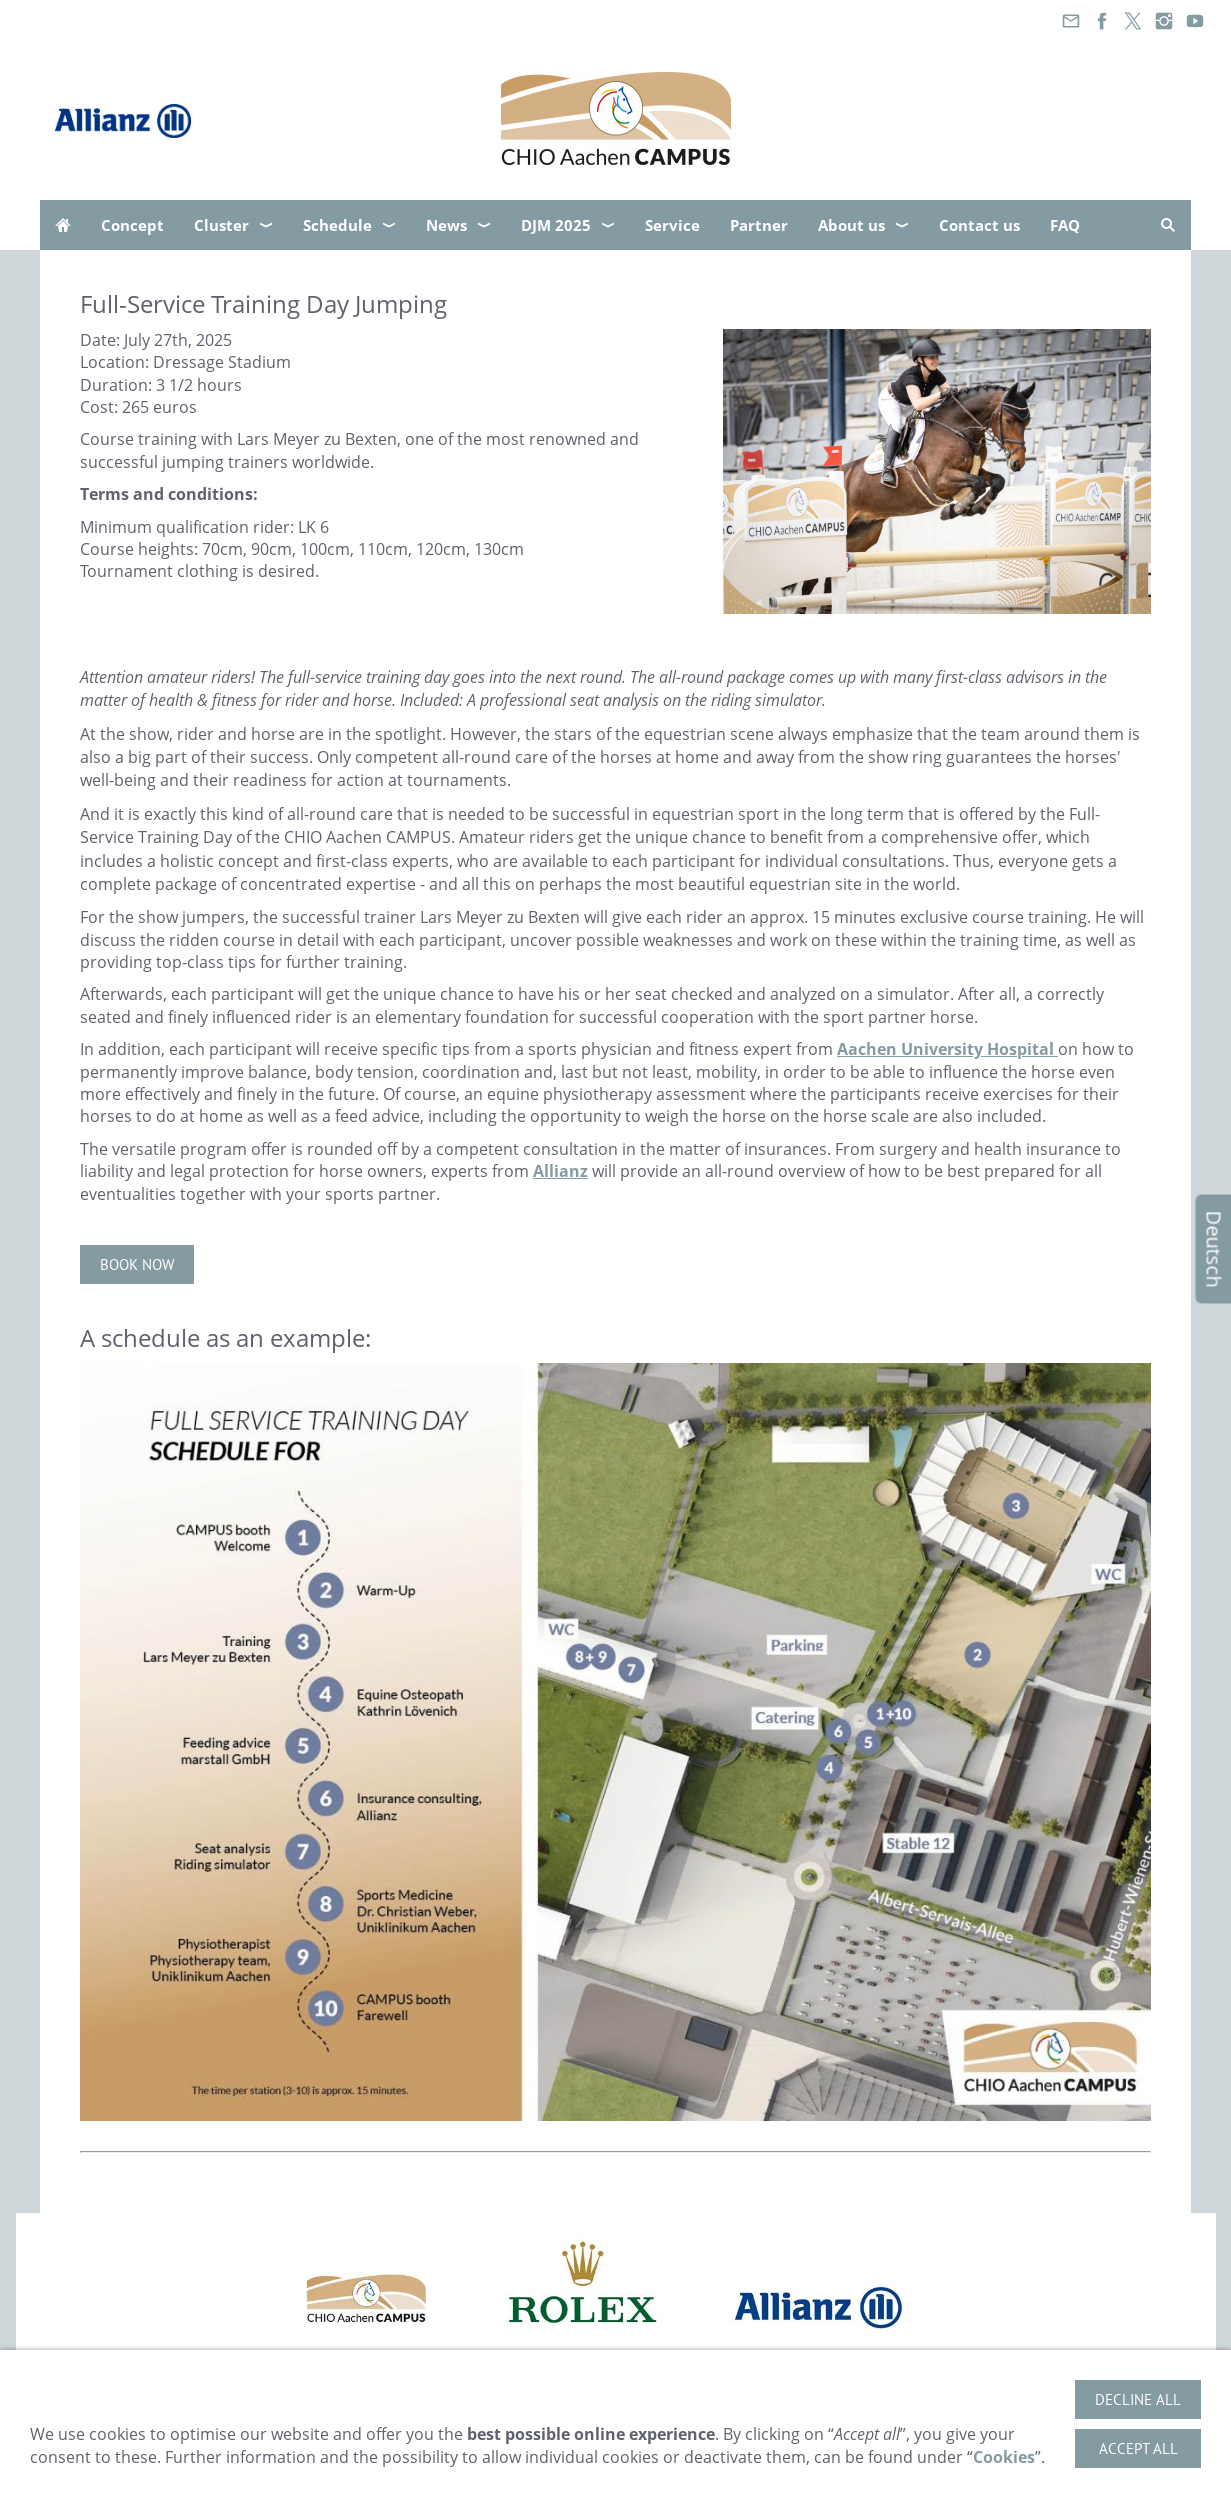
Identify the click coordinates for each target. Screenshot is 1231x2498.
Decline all (1138, 2399)
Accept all (1138, 2448)
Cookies (1004, 2457)
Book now (137, 1264)
